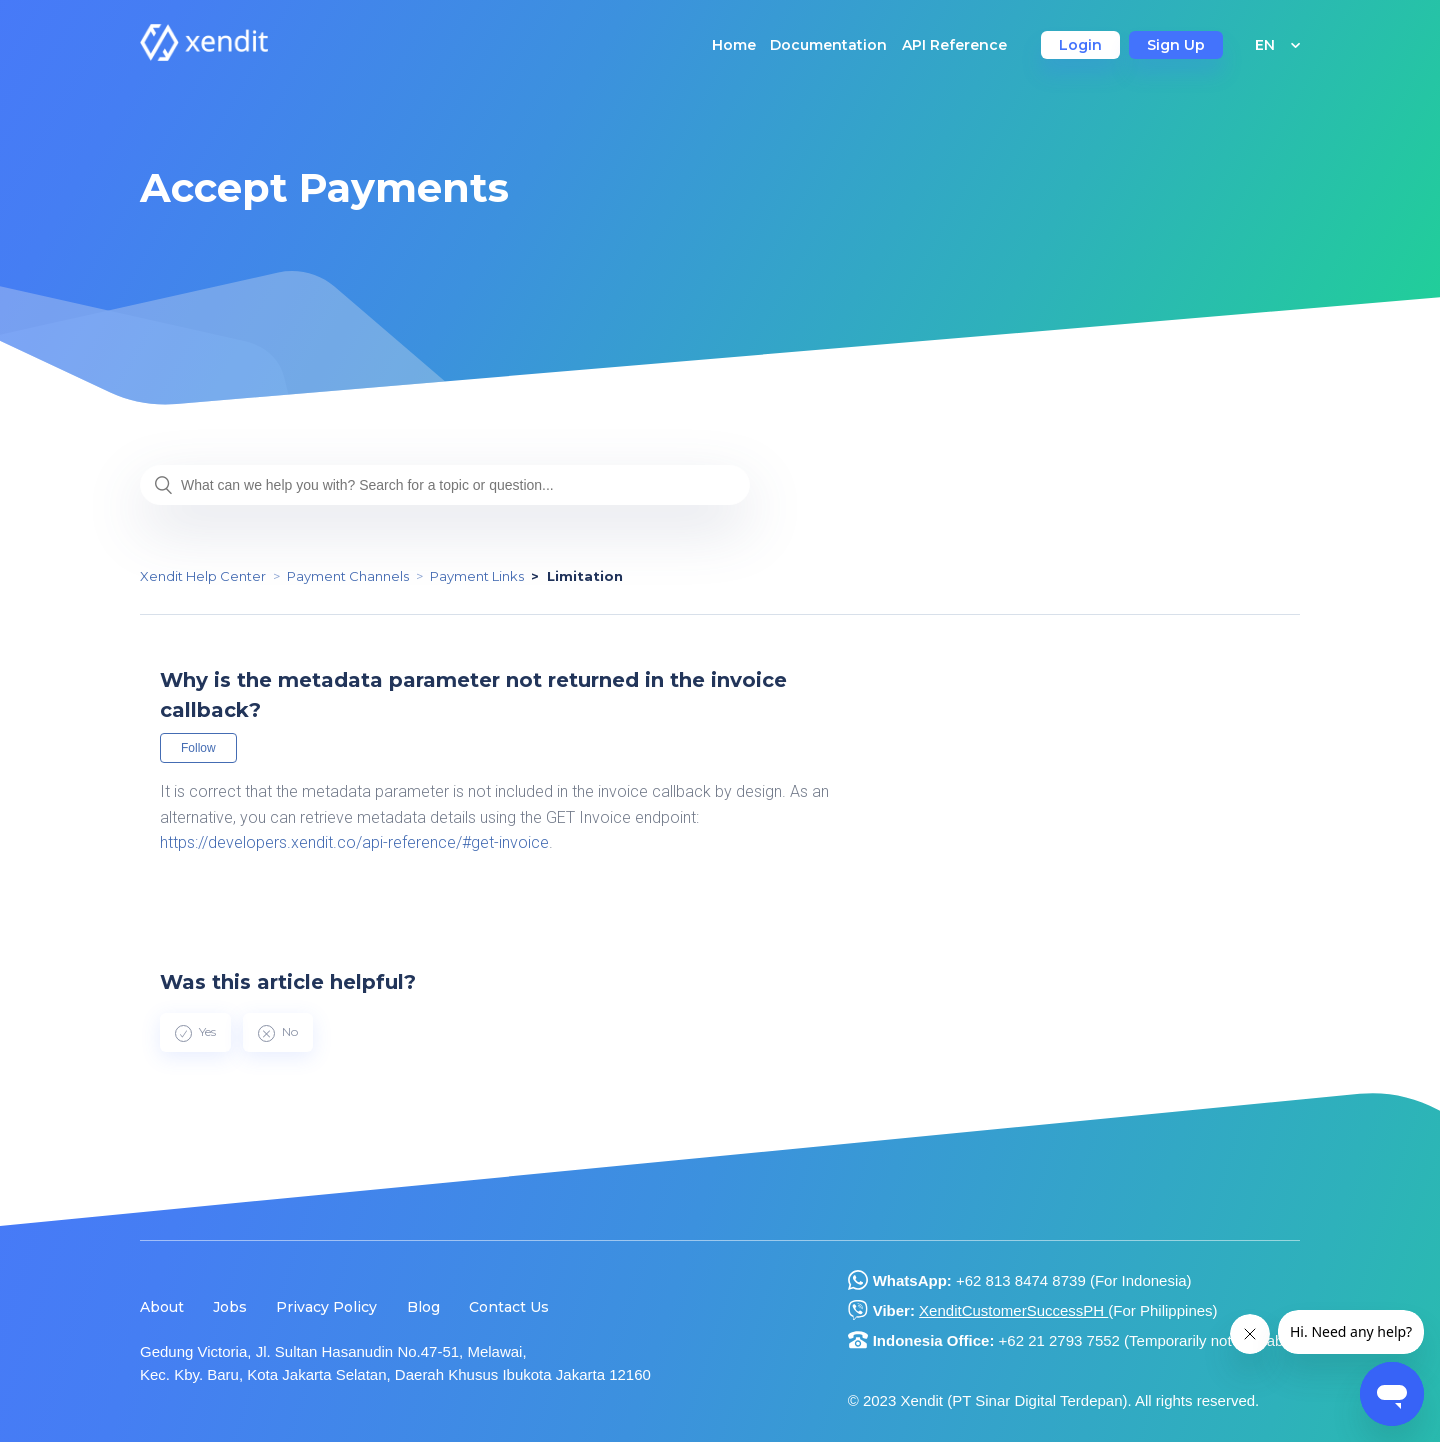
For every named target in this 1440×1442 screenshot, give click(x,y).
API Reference (954, 45)
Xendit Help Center (203, 576)
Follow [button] (198, 748)
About (162, 1307)
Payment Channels (348, 576)
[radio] (195, 1032)
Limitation (585, 576)
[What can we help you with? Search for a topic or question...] (445, 485)
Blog (423, 1307)
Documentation (828, 45)
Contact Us (509, 1307)
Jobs (230, 1307)
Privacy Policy (326, 1307)
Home (734, 45)
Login (1080, 45)
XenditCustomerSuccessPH (1013, 1310)
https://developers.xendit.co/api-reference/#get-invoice (354, 842)
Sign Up (1176, 45)
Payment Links (477, 576)
